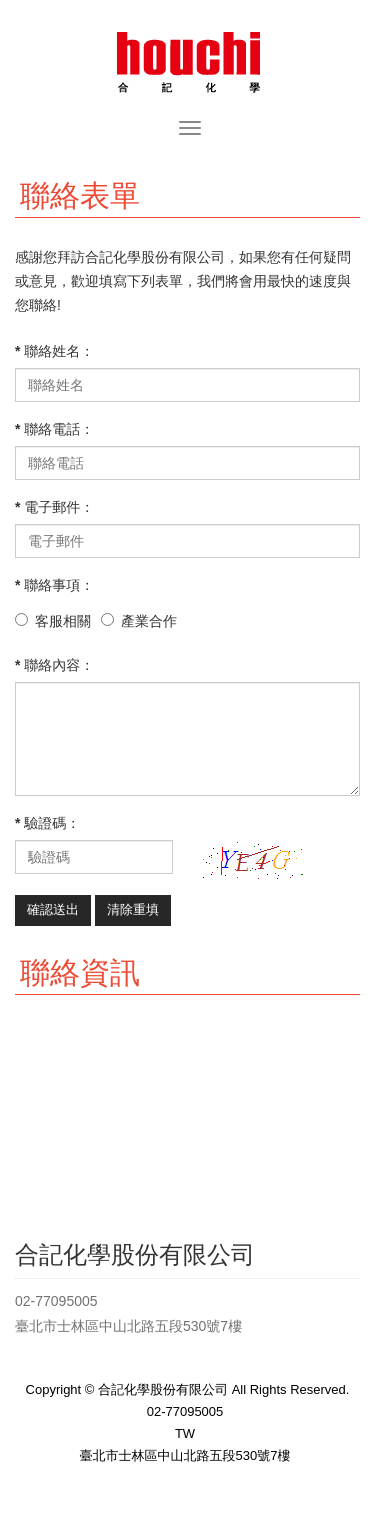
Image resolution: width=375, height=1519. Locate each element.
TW (185, 1433)
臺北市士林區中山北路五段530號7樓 (185, 1455)
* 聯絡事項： (54, 585)
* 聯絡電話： (54, 429)
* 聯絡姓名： (54, 351)
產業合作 (149, 621)
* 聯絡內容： (54, 665)
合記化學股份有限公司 (188, 60)
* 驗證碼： (47, 823)
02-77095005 (185, 1411)
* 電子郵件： (54, 507)
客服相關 (63, 621)
